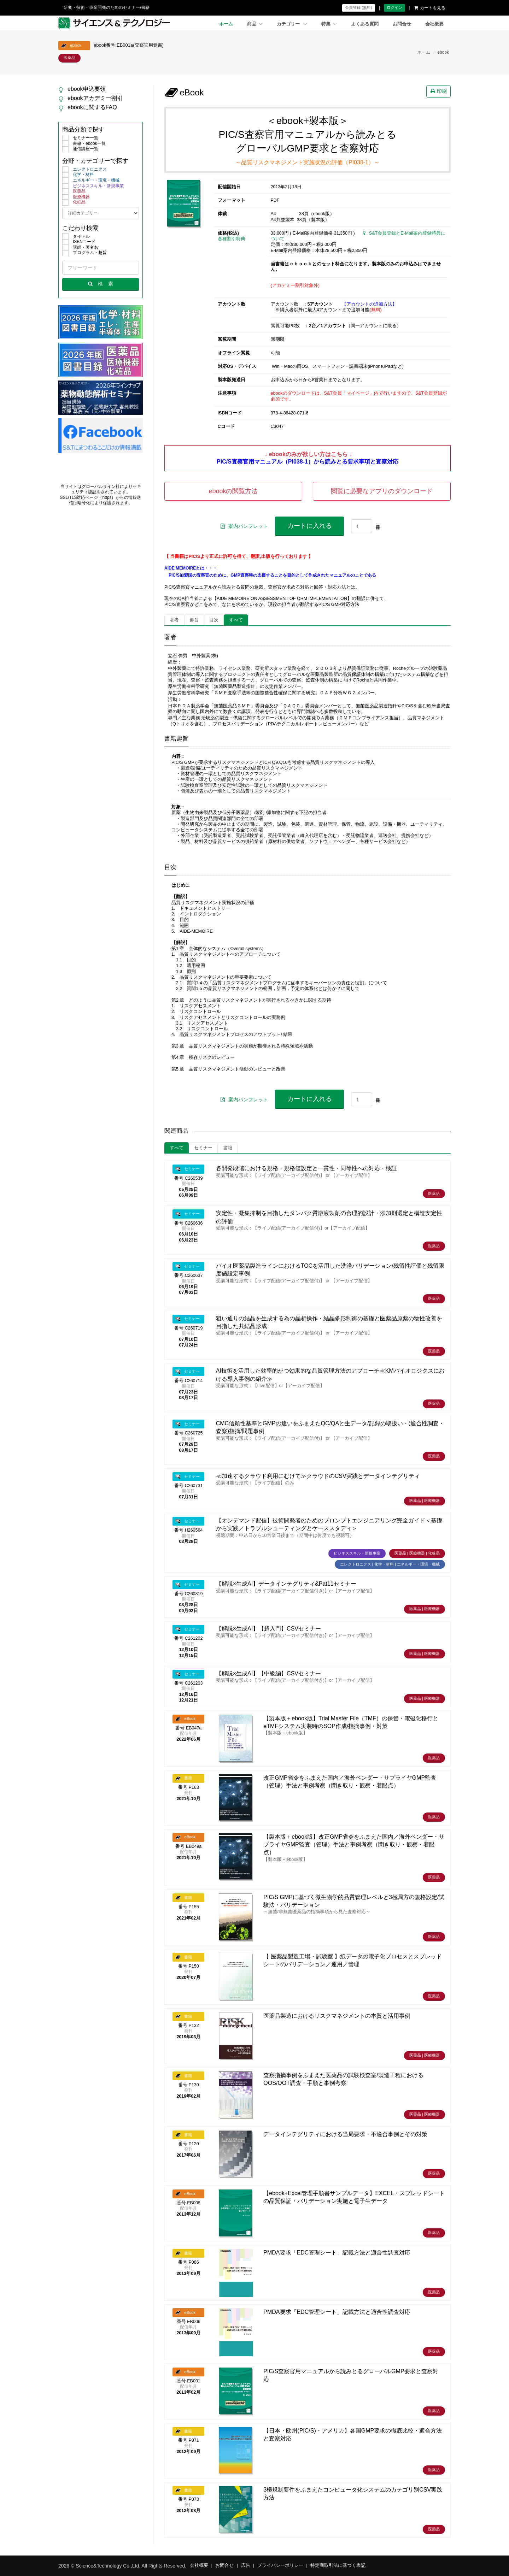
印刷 (439, 91)
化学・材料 (78, 175)
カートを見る (429, 7)
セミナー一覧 (80, 138)
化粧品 (74, 202)
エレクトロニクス (84, 169)
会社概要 (434, 24)
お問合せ (402, 24)
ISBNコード (78, 242)
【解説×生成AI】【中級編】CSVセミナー (268, 1673)
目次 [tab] (213, 620)
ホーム (226, 24)
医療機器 (76, 197)
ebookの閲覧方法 (233, 491)
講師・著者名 (80, 247)
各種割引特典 (231, 238)
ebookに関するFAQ (92, 107)
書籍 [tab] (227, 1147)
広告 (245, 2565)
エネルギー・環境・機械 (90, 180)
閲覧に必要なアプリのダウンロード (382, 491)
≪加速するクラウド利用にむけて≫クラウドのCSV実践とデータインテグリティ (318, 1476)
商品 (255, 24)
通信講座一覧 (80, 149)
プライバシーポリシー (280, 2565)
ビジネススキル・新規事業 (93, 186)
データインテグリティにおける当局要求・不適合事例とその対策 (345, 2134)
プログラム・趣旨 (84, 253)
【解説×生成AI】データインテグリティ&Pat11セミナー (286, 1584)
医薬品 (74, 191)
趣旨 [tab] (194, 620)
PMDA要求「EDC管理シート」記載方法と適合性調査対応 (336, 2253)
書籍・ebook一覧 (84, 144)
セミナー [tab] (203, 1147)
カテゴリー (292, 24)
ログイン (394, 7)
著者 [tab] (174, 620)
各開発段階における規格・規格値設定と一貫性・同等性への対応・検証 (306, 1168)
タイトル (76, 237)
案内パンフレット (244, 526)
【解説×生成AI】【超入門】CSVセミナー (268, 1629)
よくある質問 (365, 24)
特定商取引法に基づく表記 (337, 2565)
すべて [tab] (236, 620)
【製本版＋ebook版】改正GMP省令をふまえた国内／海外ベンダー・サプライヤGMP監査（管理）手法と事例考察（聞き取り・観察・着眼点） (353, 1845)
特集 (329, 24)
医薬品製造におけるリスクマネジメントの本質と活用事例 (336, 2016)
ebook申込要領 (87, 89)
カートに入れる (309, 525)
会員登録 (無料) (358, 7)
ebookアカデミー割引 (95, 98)
